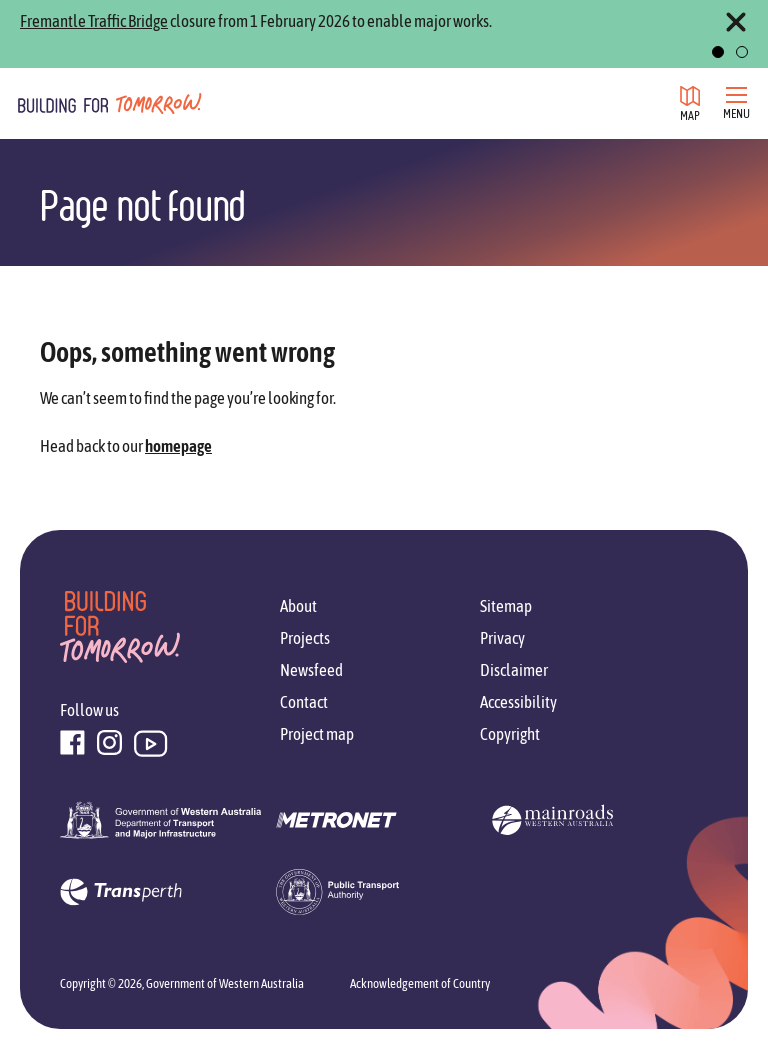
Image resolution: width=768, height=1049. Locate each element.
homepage (178, 446)
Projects (305, 638)
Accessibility (518, 702)
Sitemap (506, 606)
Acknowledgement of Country (420, 983)
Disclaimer (514, 670)
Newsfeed (311, 670)
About (298, 606)
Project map (317, 734)
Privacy (502, 638)
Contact (304, 702)
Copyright (510, 734)
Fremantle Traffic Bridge (94, 21)
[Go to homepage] (110, 103)
